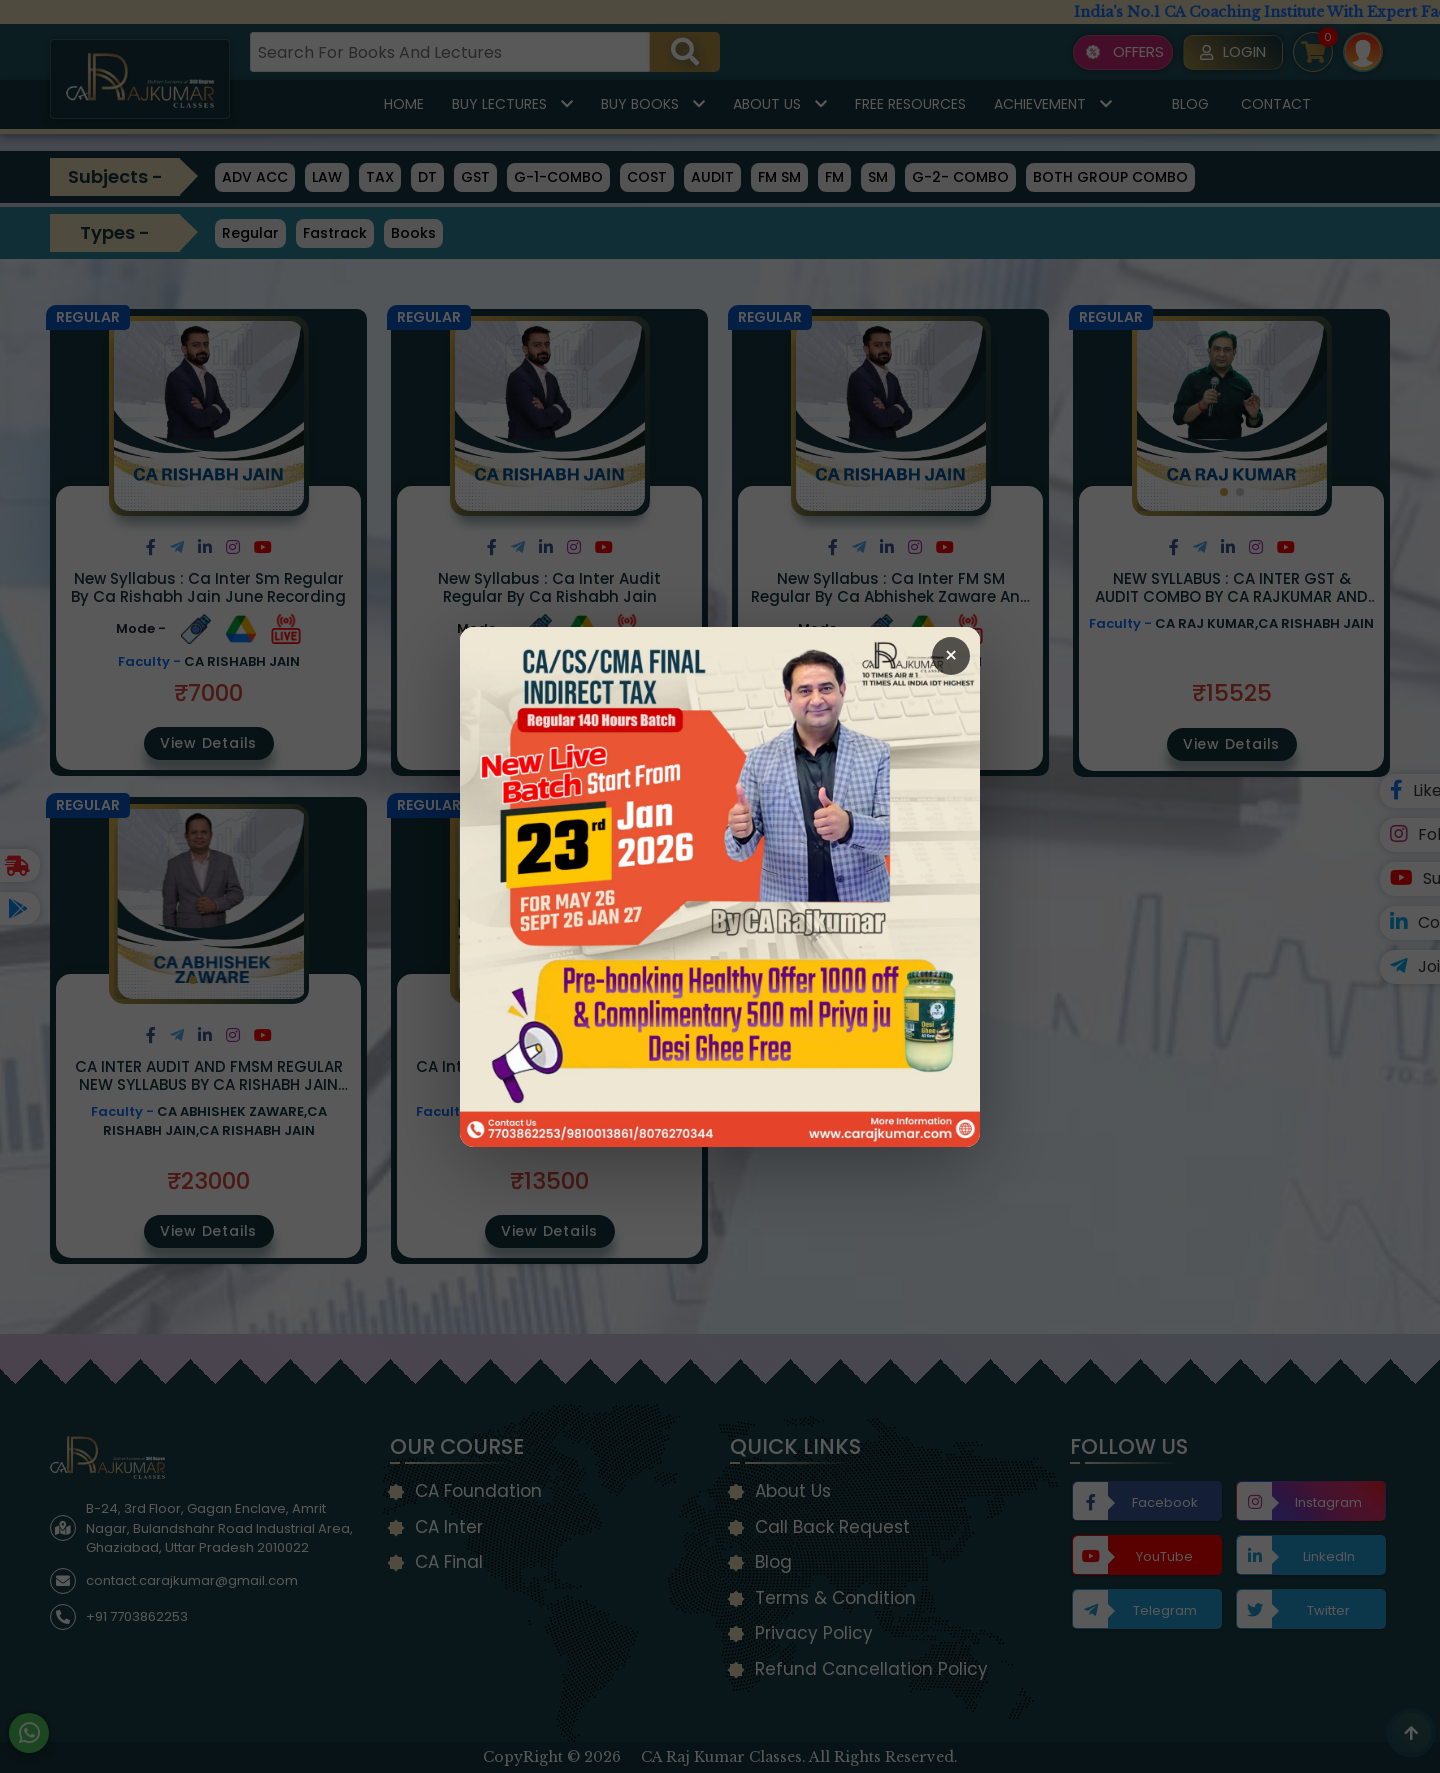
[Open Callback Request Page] (720, 887)
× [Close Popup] (951, 655)
